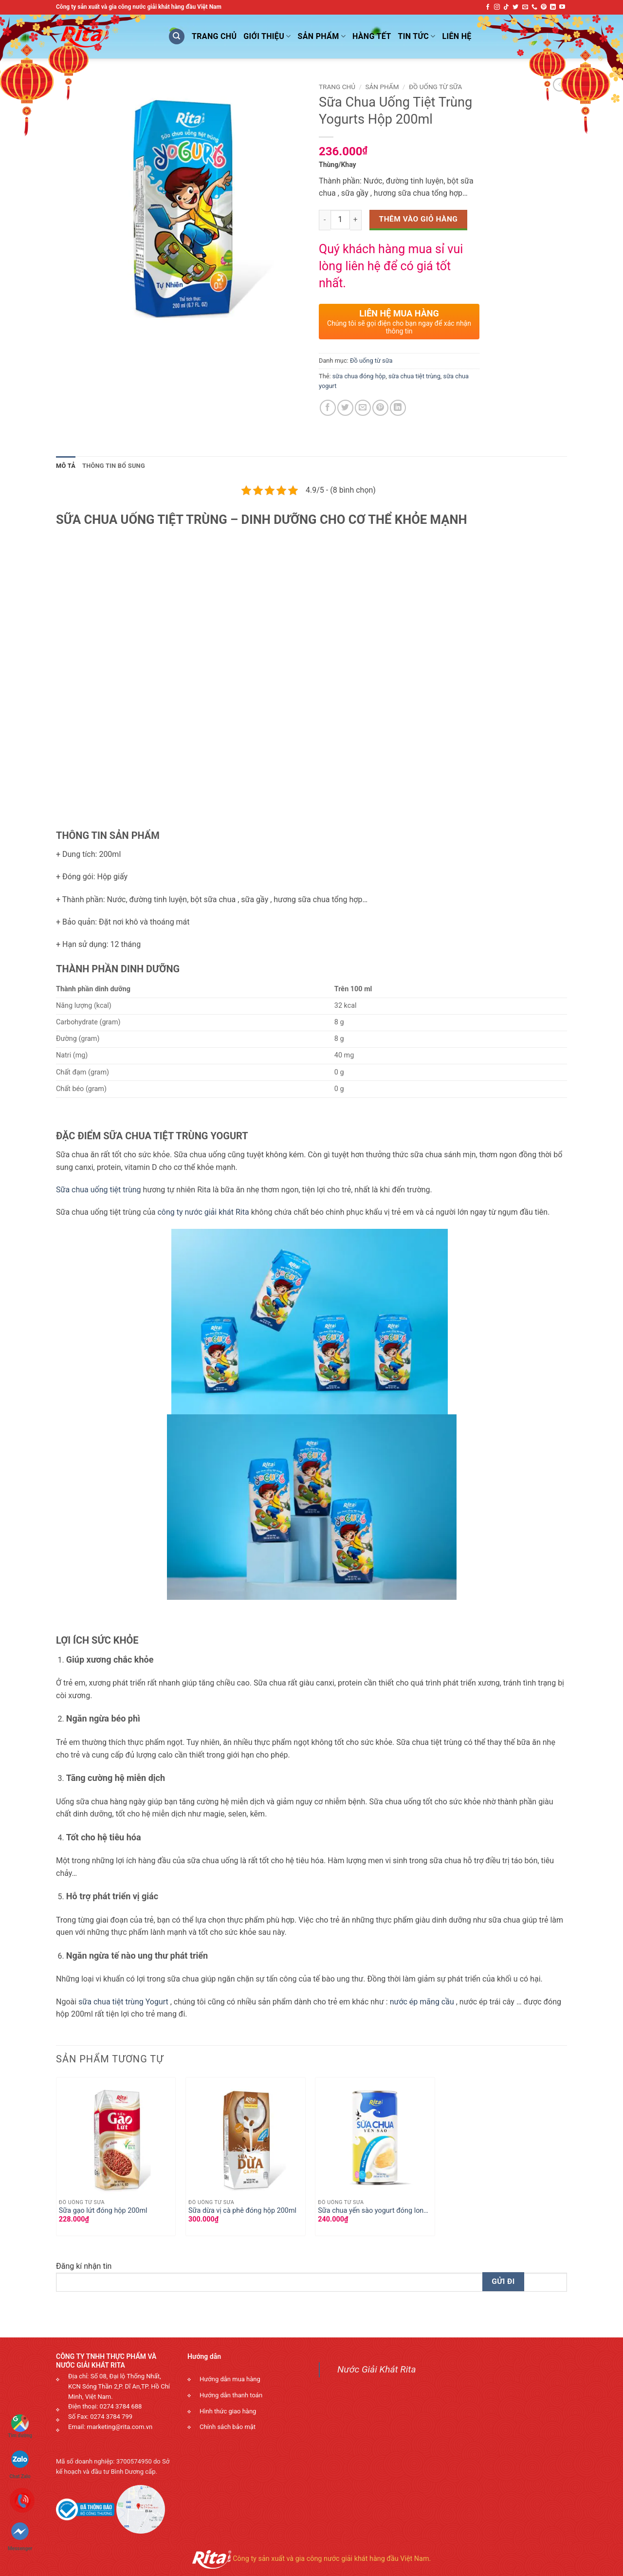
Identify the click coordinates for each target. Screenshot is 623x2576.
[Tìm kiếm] (176, 37)
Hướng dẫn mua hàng (230, 2379)
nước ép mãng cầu (422, 2001)
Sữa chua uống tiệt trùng (98, 1189)
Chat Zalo (20, 2460)
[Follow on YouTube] (562, 7)
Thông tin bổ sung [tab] (113, 465)
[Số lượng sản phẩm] (340, 219)
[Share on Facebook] (328, 408)
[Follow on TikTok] (506, 7)
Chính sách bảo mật (228, 2426)
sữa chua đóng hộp (359, 376)
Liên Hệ (457, 36)
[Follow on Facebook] (488, 7)
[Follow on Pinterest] (544, 7)
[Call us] (534, 7)
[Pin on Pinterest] (380, 408)
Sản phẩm (322, 36)
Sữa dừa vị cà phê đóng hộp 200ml (242, 2210)
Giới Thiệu (267, 36)
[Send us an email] (525, 7)
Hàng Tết (371, 36)
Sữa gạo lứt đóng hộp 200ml (103, 2210)
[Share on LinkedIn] (398, 408)
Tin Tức (417, 36)
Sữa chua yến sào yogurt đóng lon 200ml (370, 2211)
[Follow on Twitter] (515, 7)
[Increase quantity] (356, 220)
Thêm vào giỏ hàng (418, 219)
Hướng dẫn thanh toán (231, 2395)
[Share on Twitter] (345, 408)
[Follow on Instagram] (497, 7)
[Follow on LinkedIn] (553, 7)
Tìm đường (20, 2426)
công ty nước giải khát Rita (203, 1212)
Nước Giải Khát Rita (376, 2369)
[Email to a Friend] (363, 408)
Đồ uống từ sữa (435, 87)
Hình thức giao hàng (228, 2411)
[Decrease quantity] (324, 220)
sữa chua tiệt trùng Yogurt (123, 2001)
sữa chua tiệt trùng (414, 376)
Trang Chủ (214, 36)
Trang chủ (337, 87)
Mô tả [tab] (65, 465)
